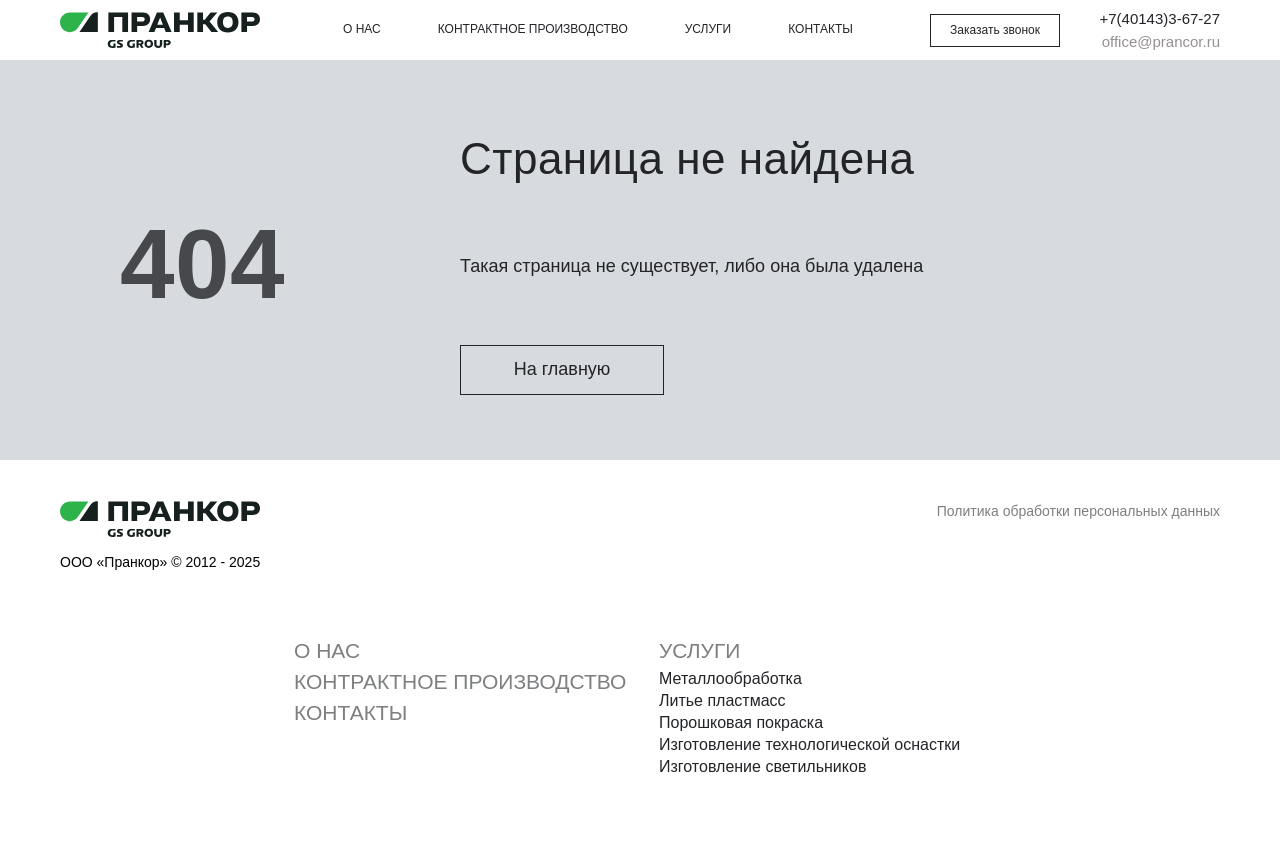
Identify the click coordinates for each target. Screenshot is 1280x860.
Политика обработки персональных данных (1078, 511)
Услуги (708, 29)
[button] (995, 30)
